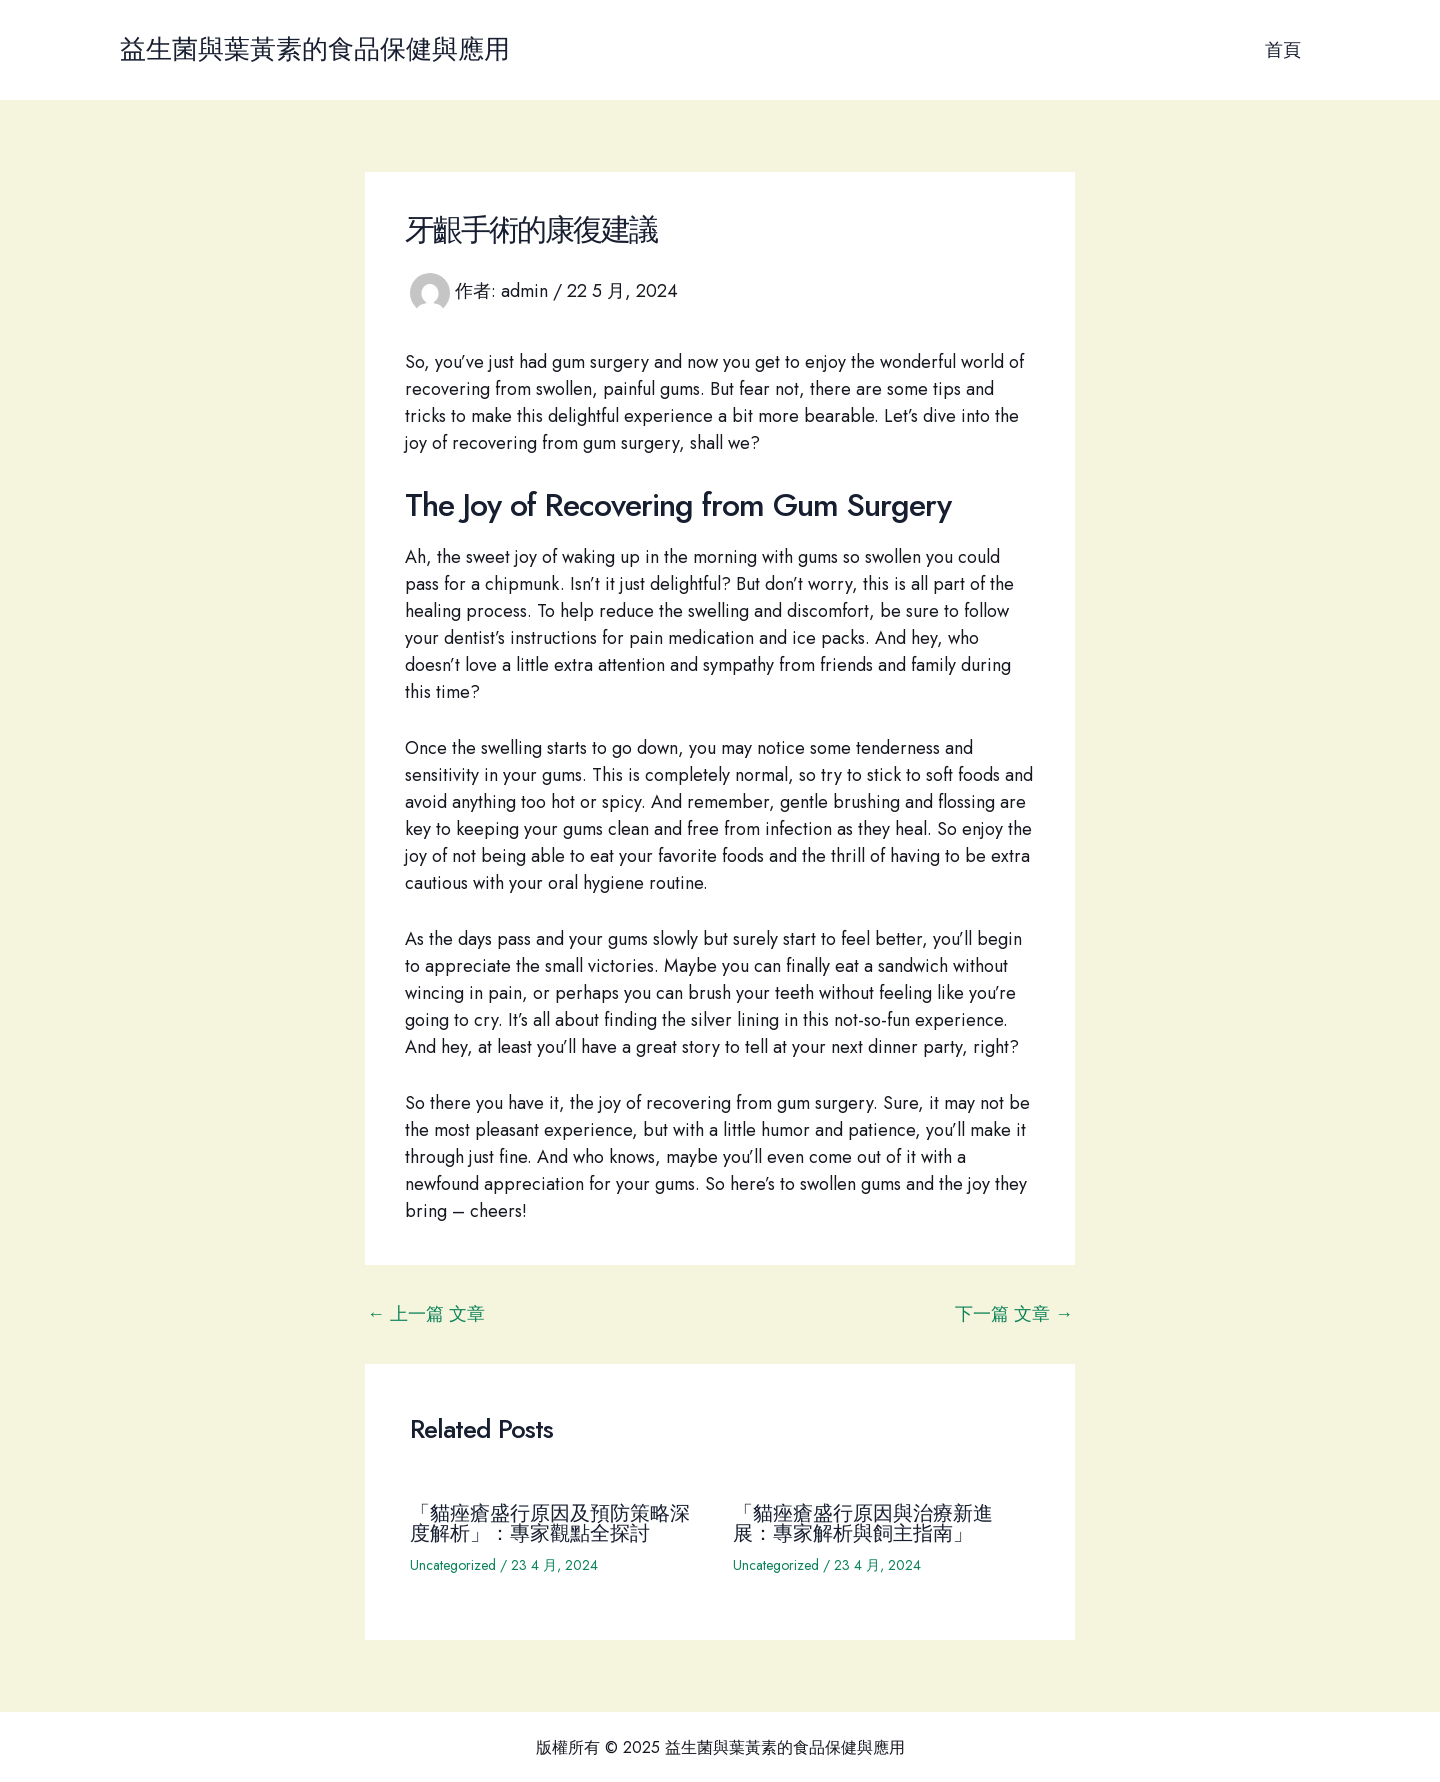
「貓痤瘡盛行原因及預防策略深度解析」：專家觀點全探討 (550, 1523)
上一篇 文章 (426, 1314)
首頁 (1284, 50)
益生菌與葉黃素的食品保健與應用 (315, 49)
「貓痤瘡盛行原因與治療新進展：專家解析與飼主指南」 (863, 1523)
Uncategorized (453, 1565)
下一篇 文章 (1014, 1314)
